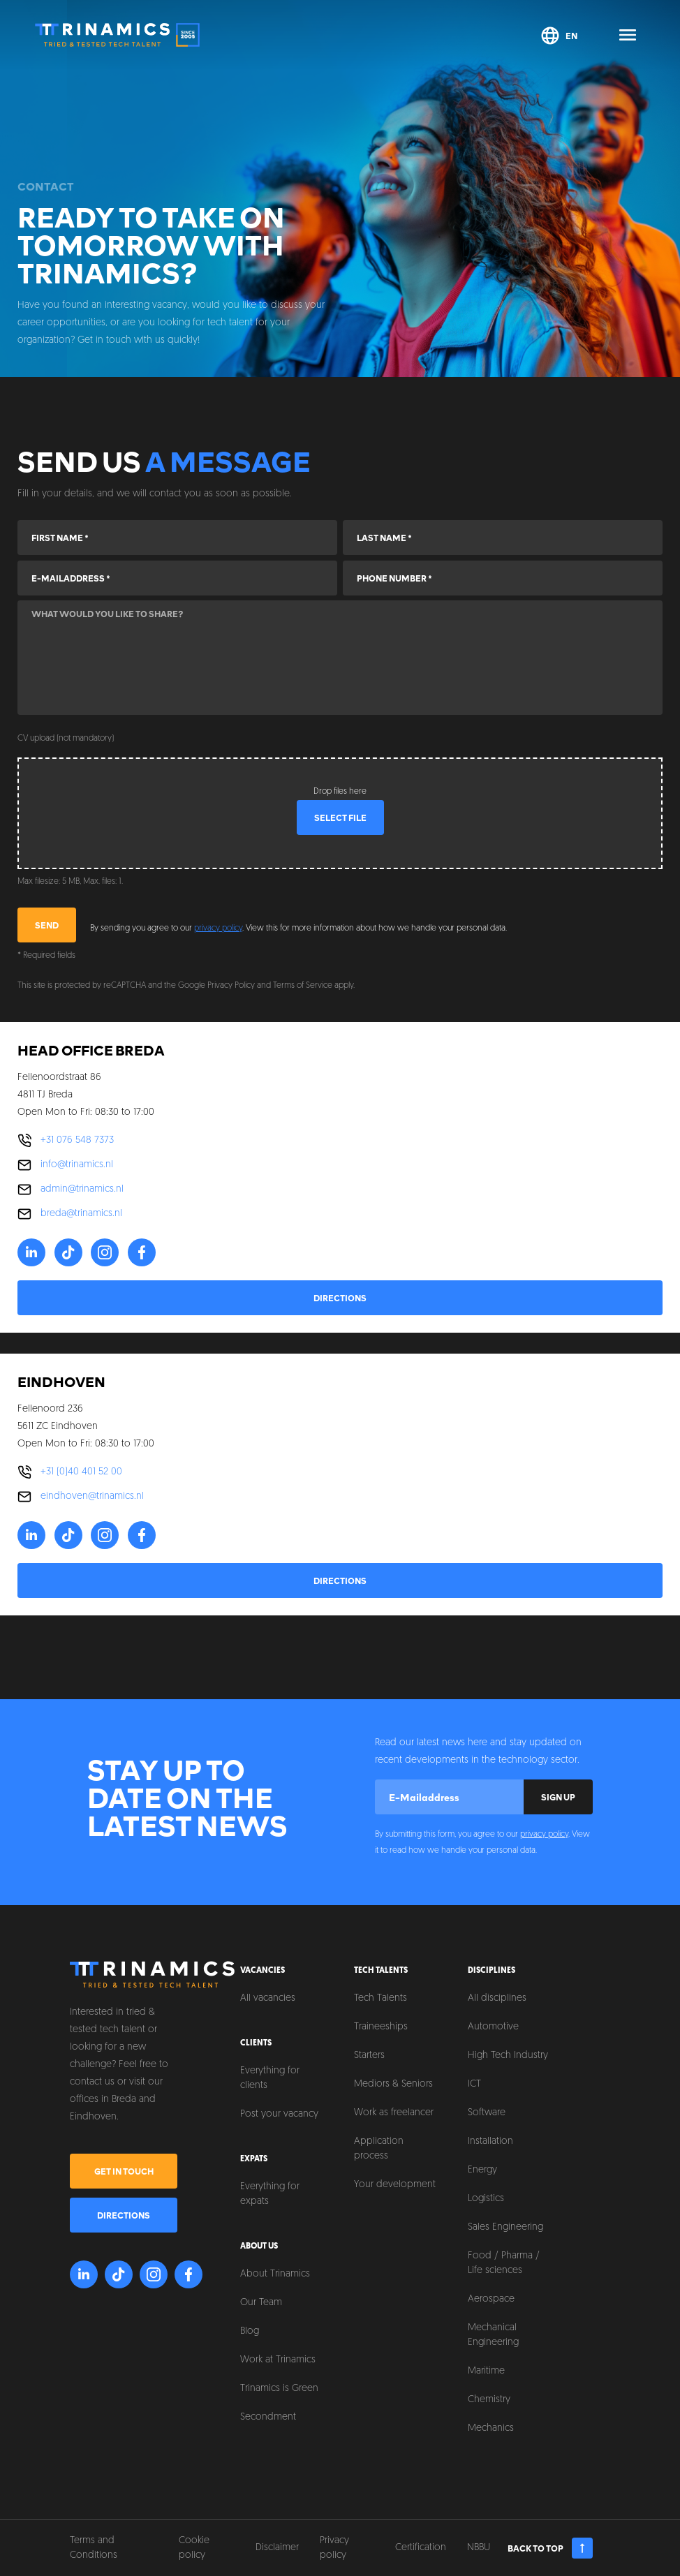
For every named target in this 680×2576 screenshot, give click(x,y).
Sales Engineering (505, 2227)
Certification (420, 2547)
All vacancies (267, 1998)
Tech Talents (380, 1998)
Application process (379, 2148)
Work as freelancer (394, 2113)
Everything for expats (270, 2194)
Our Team (261, 2302)
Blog (249, 2331)
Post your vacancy (279, 2114)
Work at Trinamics (278, 2360)
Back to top (550, 2548)
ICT (474, 2084)
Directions (340, 1297)
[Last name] (503, 537)
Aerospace (491, 2299)
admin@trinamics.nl (82, 1189)
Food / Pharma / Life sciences (504, 2263)
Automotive (493, 2027)
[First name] (177, 537)
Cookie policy (194, 2548)
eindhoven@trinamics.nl (92, 1496)
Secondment (268, 2417)
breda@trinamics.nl (81, 1213)
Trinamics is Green (279, 2388)
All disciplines (497, 1998)
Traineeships (381, 2027)
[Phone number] (503, 578)
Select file (340, 817)
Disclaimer (277, 2547)
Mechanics (491, 2428)
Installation (490, 2141)
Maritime (486, 2371)
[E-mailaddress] (177, 578)
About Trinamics (275, 2274)
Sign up (558, 1797)
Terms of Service (302, 986)
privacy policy (218, 928)
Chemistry (489, 2399)
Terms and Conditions (93, 2548)
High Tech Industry (508, 2055)
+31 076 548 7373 (77, 1140)
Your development (395, 2184)
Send (47, 925)
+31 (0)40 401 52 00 (81, 1472)
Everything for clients (270, 2078)
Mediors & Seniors (393, 2084)
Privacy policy (334, 2548)
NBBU (478, 2547)
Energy (482, 2170)
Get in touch (124, 2171)
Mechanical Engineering (493, 2335)
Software (486, 2113)
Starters (369, 2055)
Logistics (486, 2198)
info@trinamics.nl (76, 1165)
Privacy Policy (231, 986)
